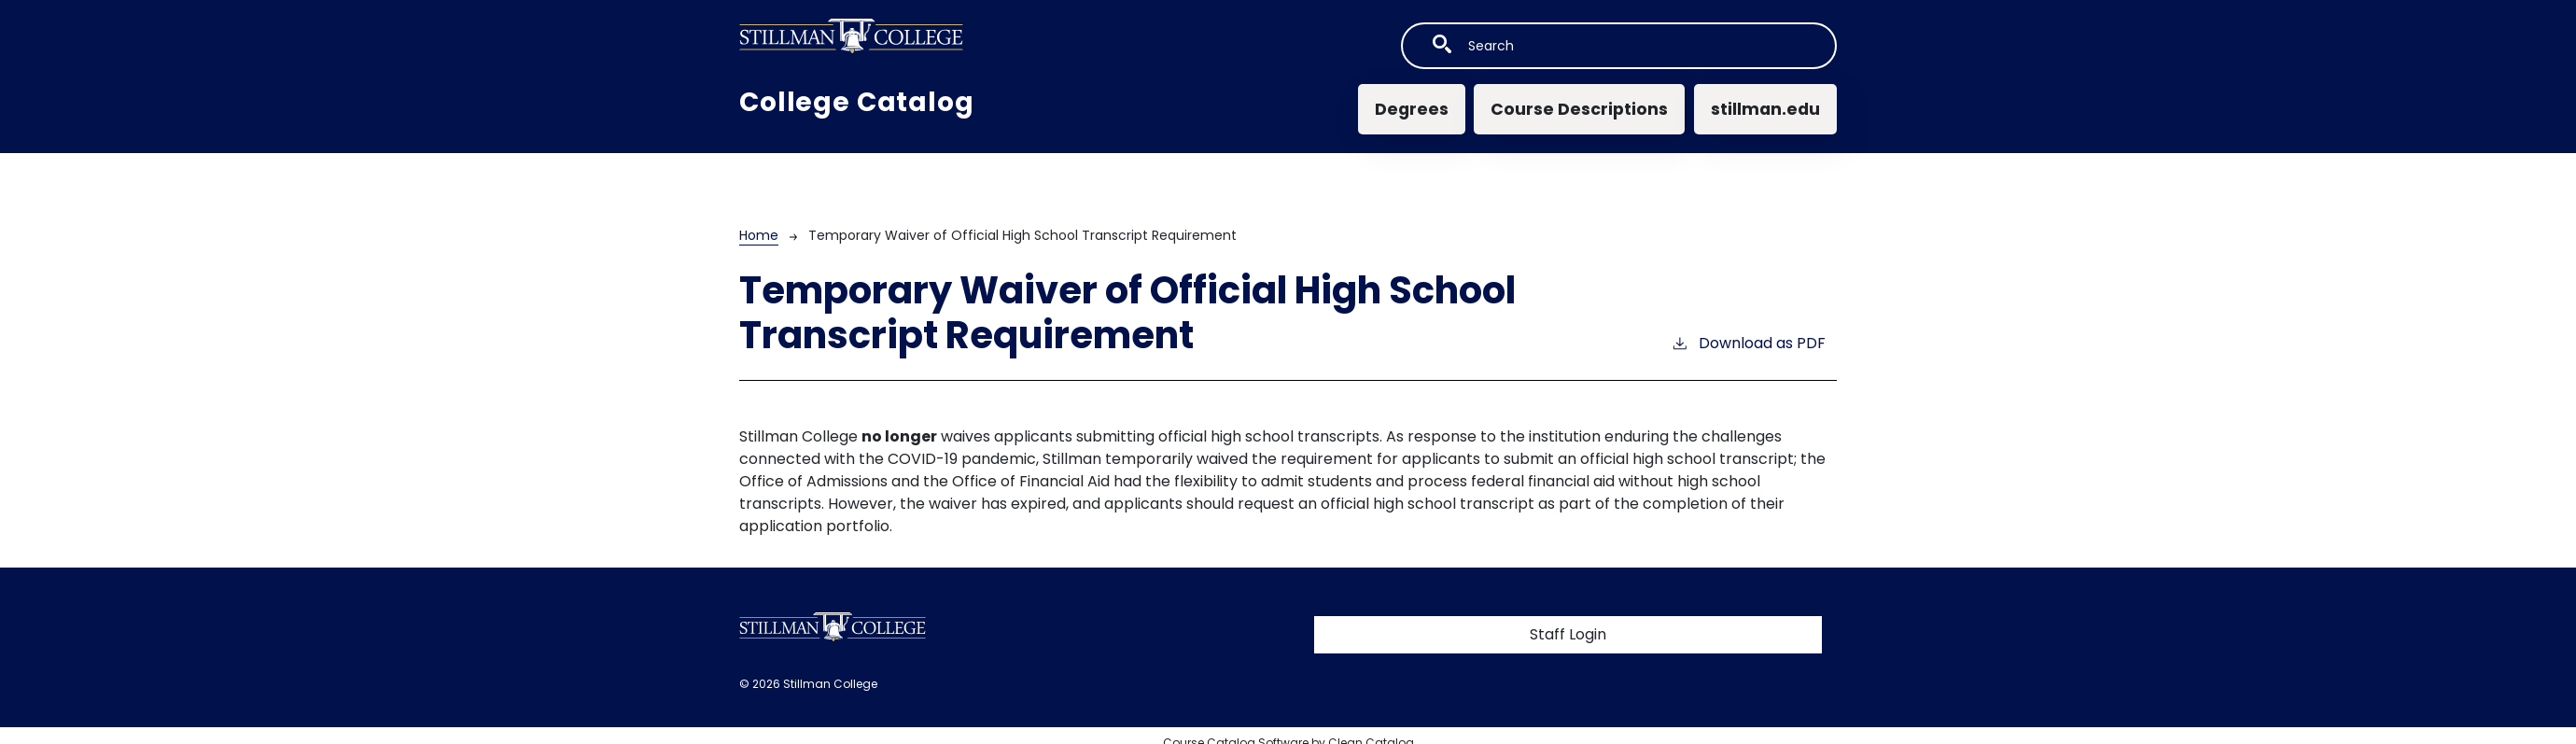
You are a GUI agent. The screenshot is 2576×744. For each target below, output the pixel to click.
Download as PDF (1748, 343)
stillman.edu (1765, 109)
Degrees (1412, 109)
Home (758, 235)
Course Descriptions (1579, 109)
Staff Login (1568, 634)
